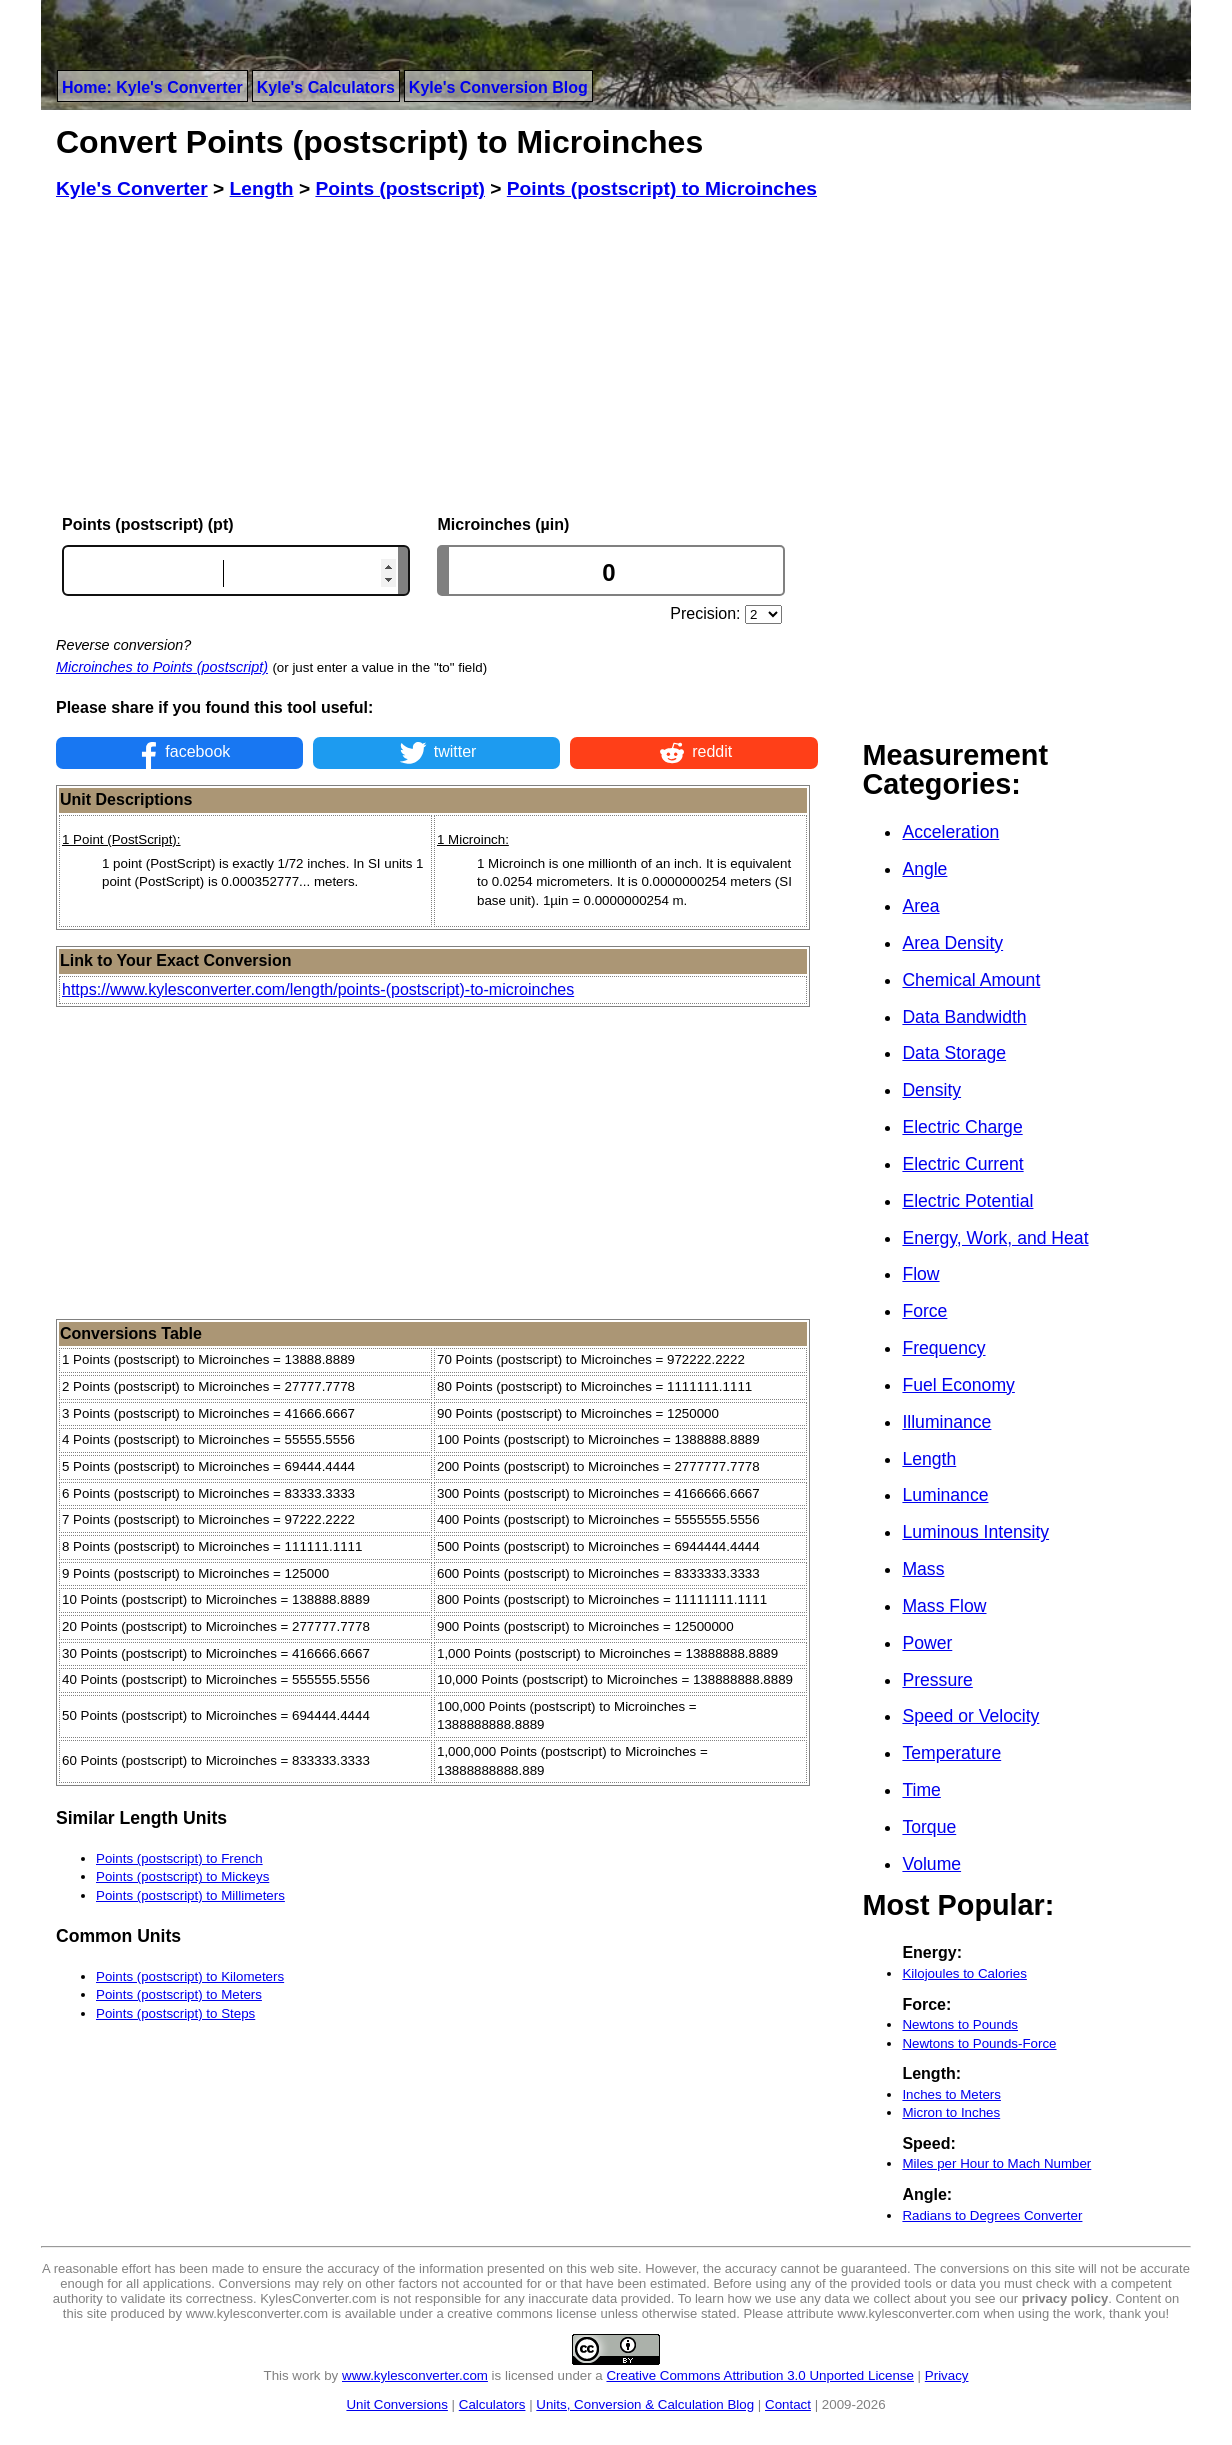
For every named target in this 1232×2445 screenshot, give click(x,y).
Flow (920, 1274)
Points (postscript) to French (179, 1858)
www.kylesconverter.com (415, 2375)
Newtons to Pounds (960, 2024)
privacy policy (1065, 2298)
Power (927, 1643)
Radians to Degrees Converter (992, 2215)
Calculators (492, 2404)
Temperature (951, 1753)
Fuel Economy (958, 1385)
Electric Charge (962, 1127)
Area (920, 906)
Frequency (943, 1348)
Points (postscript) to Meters (179, 1994)
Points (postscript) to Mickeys (182, 1876)
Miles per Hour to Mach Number (996, 2163)
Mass (923, 1569)
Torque (929, 1827)
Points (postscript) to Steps (175, 2013)
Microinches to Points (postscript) (162, 667)
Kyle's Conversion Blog (498, 87)
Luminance (945, 1495)
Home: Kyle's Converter (152, 87)
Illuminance (946, 1422)
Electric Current (962, 1164)
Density (931, 1090)
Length (929, 1459)
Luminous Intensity (975, 1532)
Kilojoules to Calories (964, 1973)
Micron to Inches (951, 2112)
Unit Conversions (396, 2404)
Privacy (947, 2375)
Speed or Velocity (970, 1716)
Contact (788, 2404)
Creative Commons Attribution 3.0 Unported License (759, 2375)
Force (924, 1311)
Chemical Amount (971, 980)
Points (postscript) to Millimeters (190, 1895)
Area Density (952, 943)
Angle (924, 869)
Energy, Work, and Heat (995, 1238)
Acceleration (950, 832)
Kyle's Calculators (326, 87)
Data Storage (954, 1053)
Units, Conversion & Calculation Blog (645, 2404)
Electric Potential (967, 1201)
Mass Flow (944, 1606)
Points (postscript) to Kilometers (190, 1976)
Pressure (937, 1680)
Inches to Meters (951, 2094)
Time (921, 1790)
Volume (931, 1864)
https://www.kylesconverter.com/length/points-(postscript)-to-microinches (318, 989)
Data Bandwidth (964, 1017)
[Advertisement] (437, 358)
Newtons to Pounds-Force (979, 2043)
